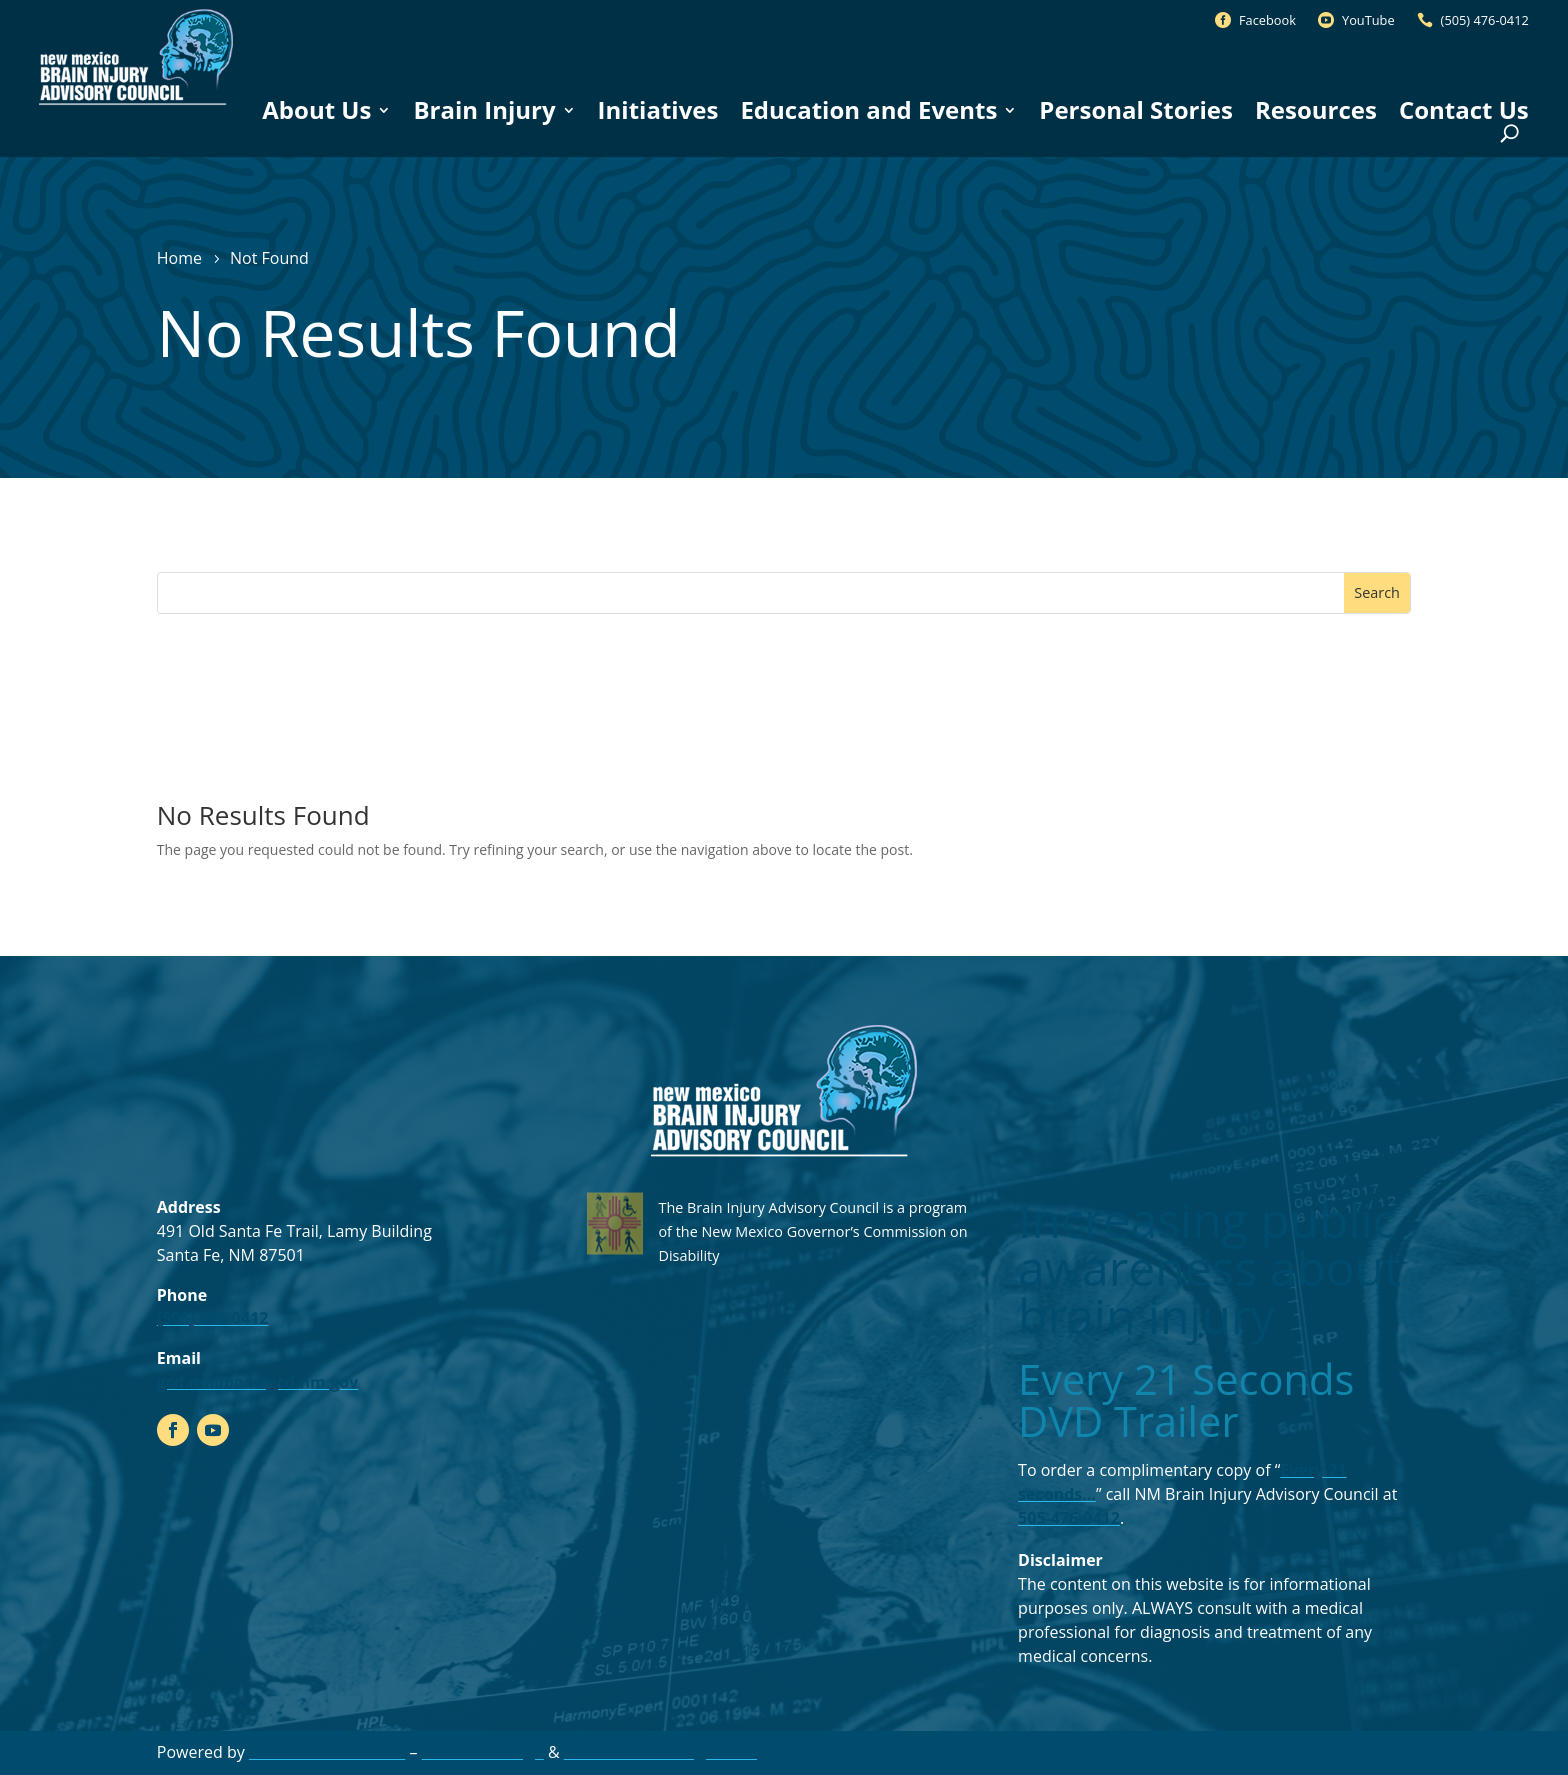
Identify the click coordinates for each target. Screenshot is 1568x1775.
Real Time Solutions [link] (327, 1752)
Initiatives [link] (658, 110)
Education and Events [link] (868, 110)
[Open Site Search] (1509, 133)
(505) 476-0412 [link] (1485, 20)
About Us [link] (316, 110)
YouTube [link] (1368, 20)
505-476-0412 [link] (1069, 1518)
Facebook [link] (1267, 20)
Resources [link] (1316, 110)
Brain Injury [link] (484, 110)
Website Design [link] (483, 1752)
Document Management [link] (660, 1752)
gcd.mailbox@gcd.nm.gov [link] (258, 1382)
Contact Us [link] (1464, 110)
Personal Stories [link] (1136, 110)
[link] (136, 105)
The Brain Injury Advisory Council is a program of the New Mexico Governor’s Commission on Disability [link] (812, 1231)
